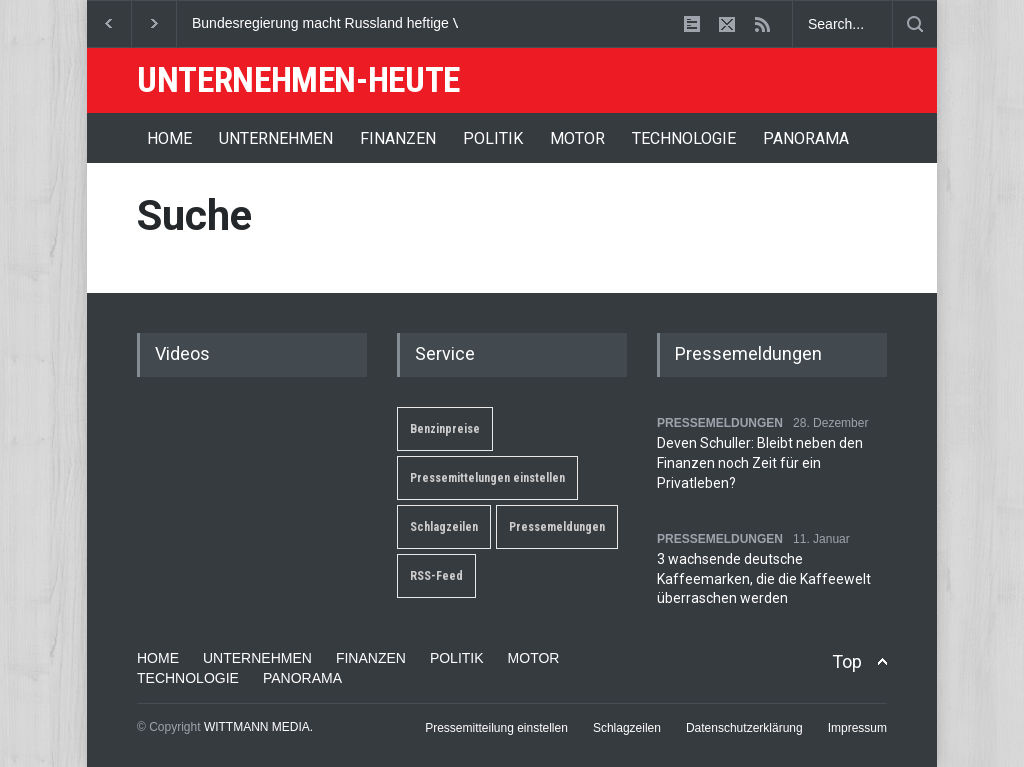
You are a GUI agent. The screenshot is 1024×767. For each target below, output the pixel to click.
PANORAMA (806, 138)
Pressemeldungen (557, 527)
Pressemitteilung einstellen (496, 728)
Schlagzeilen (444, 527)
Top (847, 661)
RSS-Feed (436, 576)
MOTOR (577, 138)
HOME (169, 138)
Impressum (857, 728)
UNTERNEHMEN (276, 138)
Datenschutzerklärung (744, 728)
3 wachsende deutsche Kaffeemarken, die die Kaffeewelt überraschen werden (764, 578)
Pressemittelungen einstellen (487, 478)
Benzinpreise (445, 429)
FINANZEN (398, 138)
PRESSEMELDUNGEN (720, 423)
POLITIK (493, 138)
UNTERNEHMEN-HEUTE (298, 80)
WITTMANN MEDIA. (258, 727)
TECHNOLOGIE (684, 138)
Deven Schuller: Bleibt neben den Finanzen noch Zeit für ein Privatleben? (760, 462)
